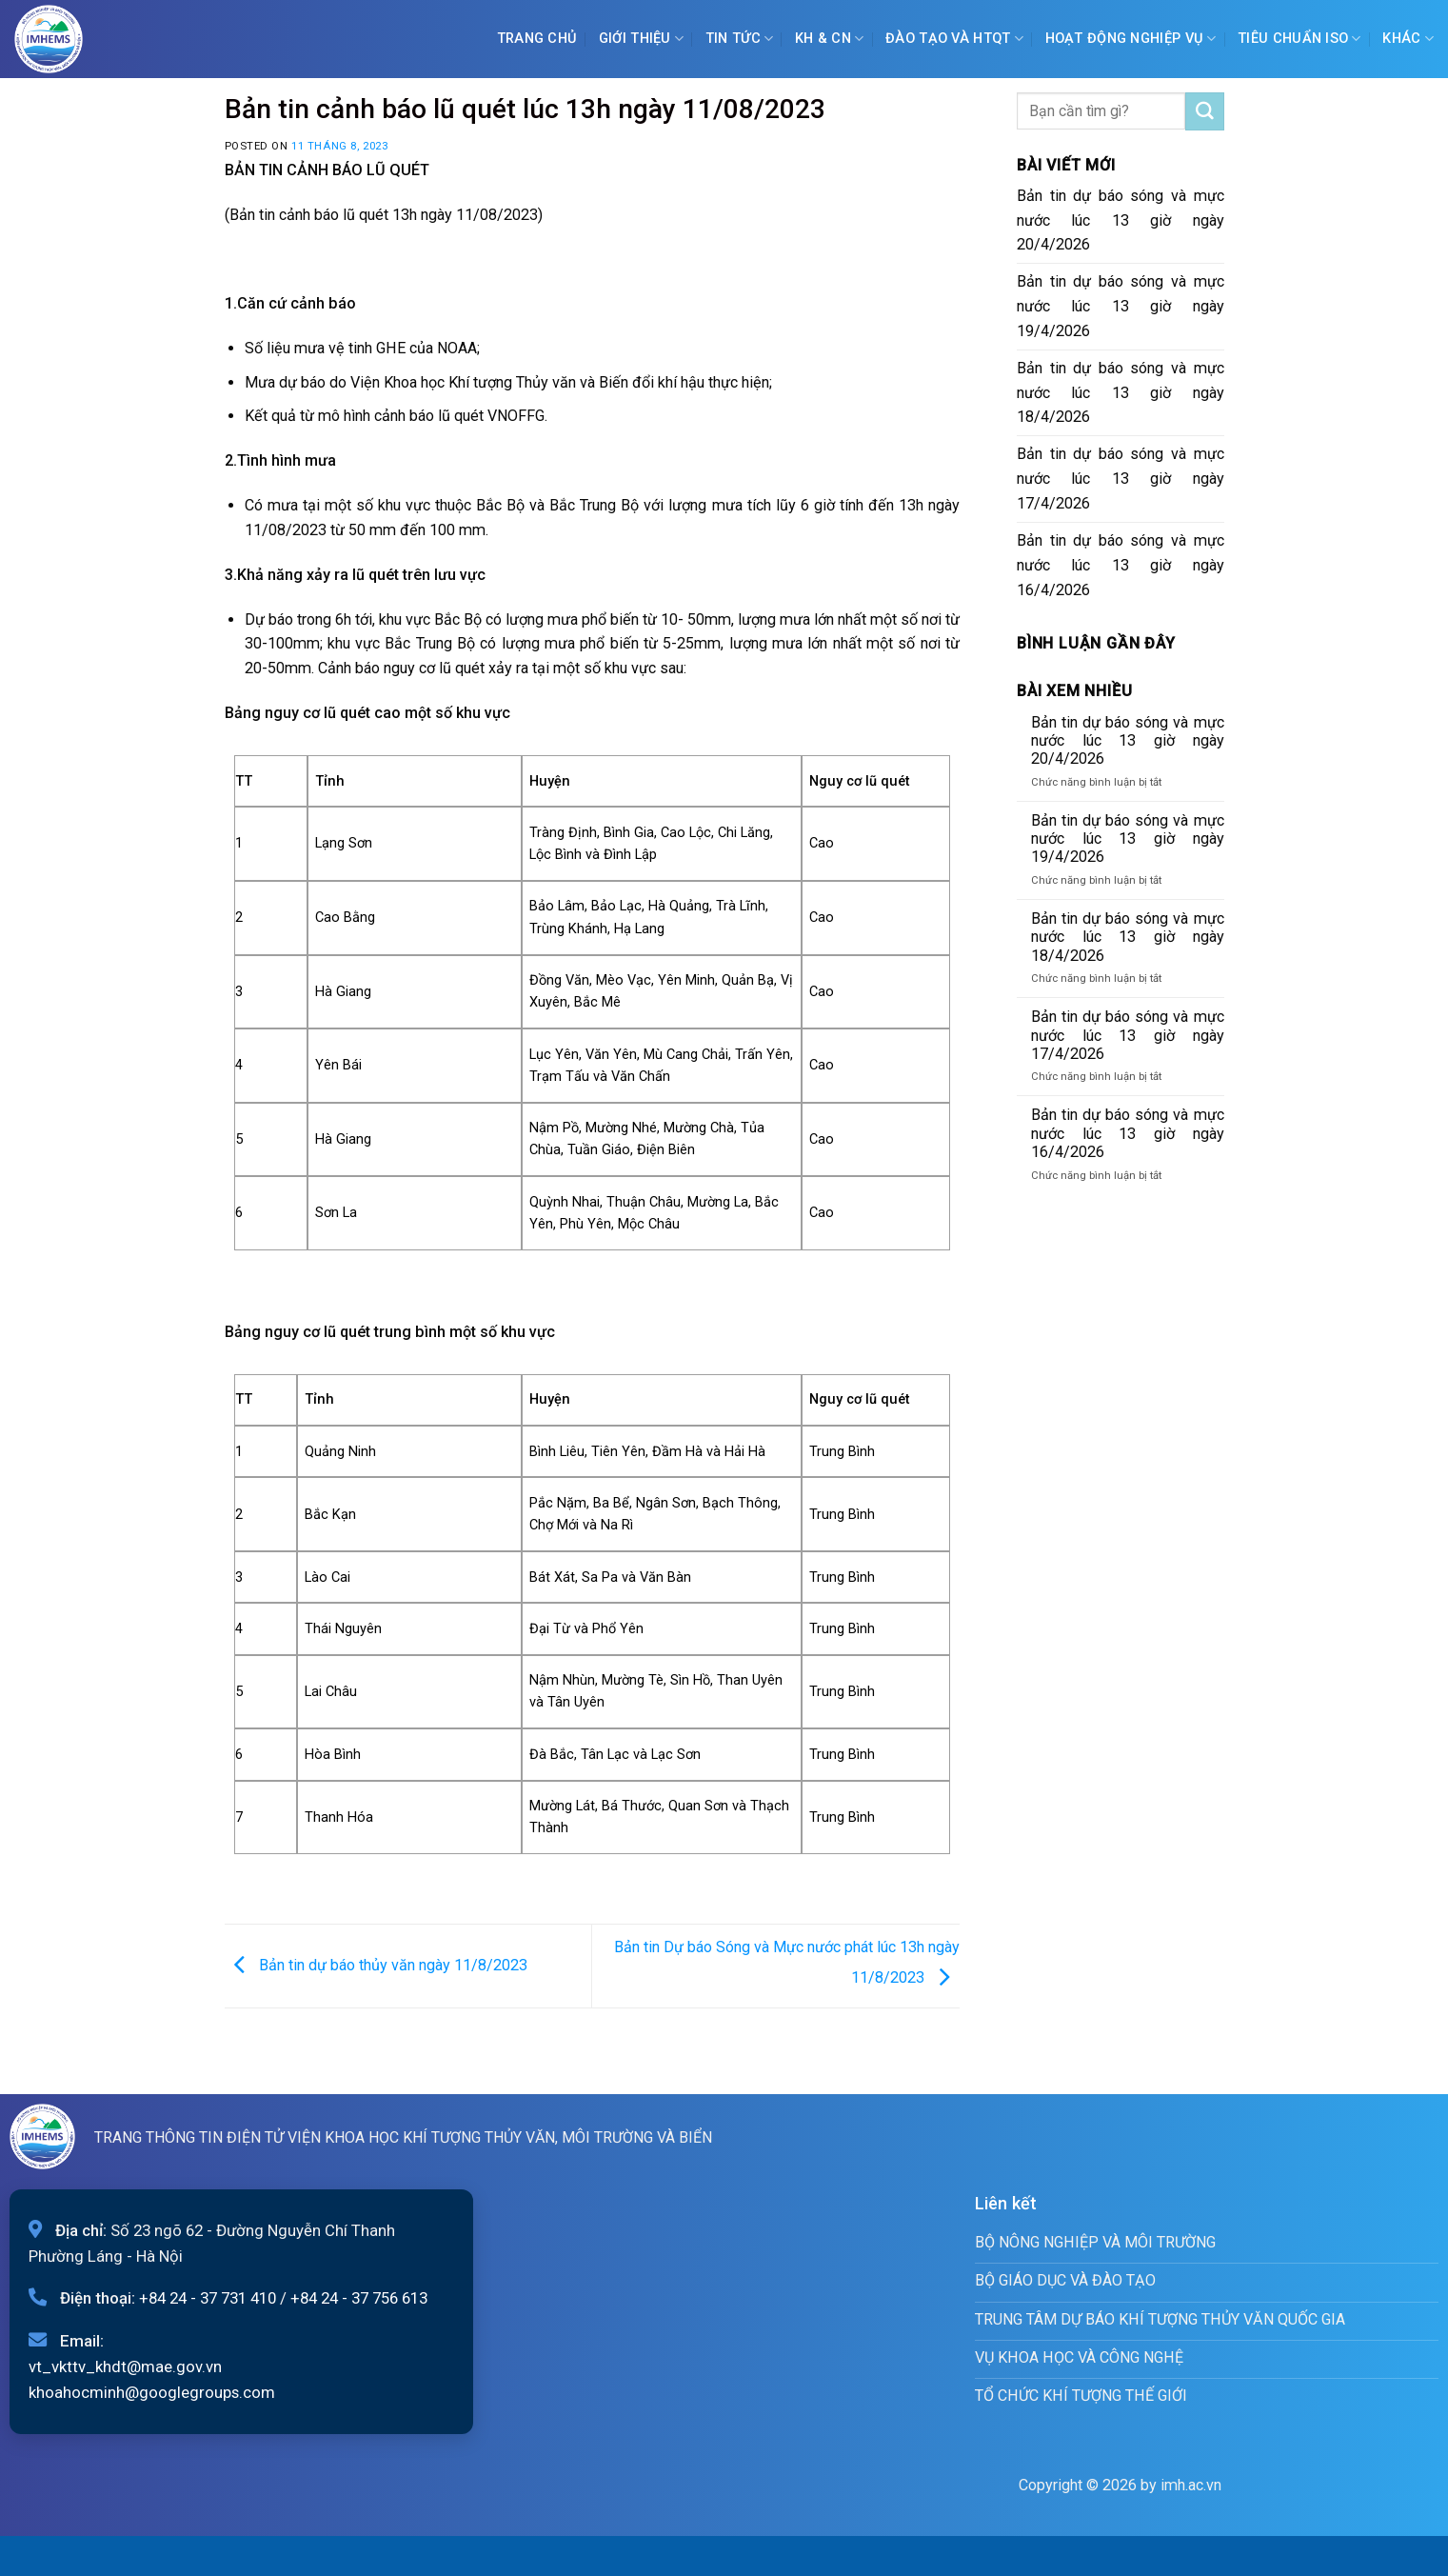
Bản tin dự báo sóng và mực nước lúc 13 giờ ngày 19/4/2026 (1120, 306)
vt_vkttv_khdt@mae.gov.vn (125, 2366)
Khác (1408, 39)
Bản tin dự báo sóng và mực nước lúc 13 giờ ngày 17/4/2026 (1120, 478)
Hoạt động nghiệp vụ (1131, 39)
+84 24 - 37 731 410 (207, 2297)
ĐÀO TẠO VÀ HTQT (954, 39)
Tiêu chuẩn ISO (1299, 39)
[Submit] (1204, 111)
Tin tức (739, 39)
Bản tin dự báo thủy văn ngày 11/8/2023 (376, 1965)
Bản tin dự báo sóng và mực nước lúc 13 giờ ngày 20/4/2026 (1120, 220)
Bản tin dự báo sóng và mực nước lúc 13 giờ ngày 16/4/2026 (1120, 565)
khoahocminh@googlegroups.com (152, 2392)
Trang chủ (537, 38)
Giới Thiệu (641, 39)
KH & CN (829, 39)
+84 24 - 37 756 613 (358, 2297)
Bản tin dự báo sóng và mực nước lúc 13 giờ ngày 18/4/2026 (1120, 393)
